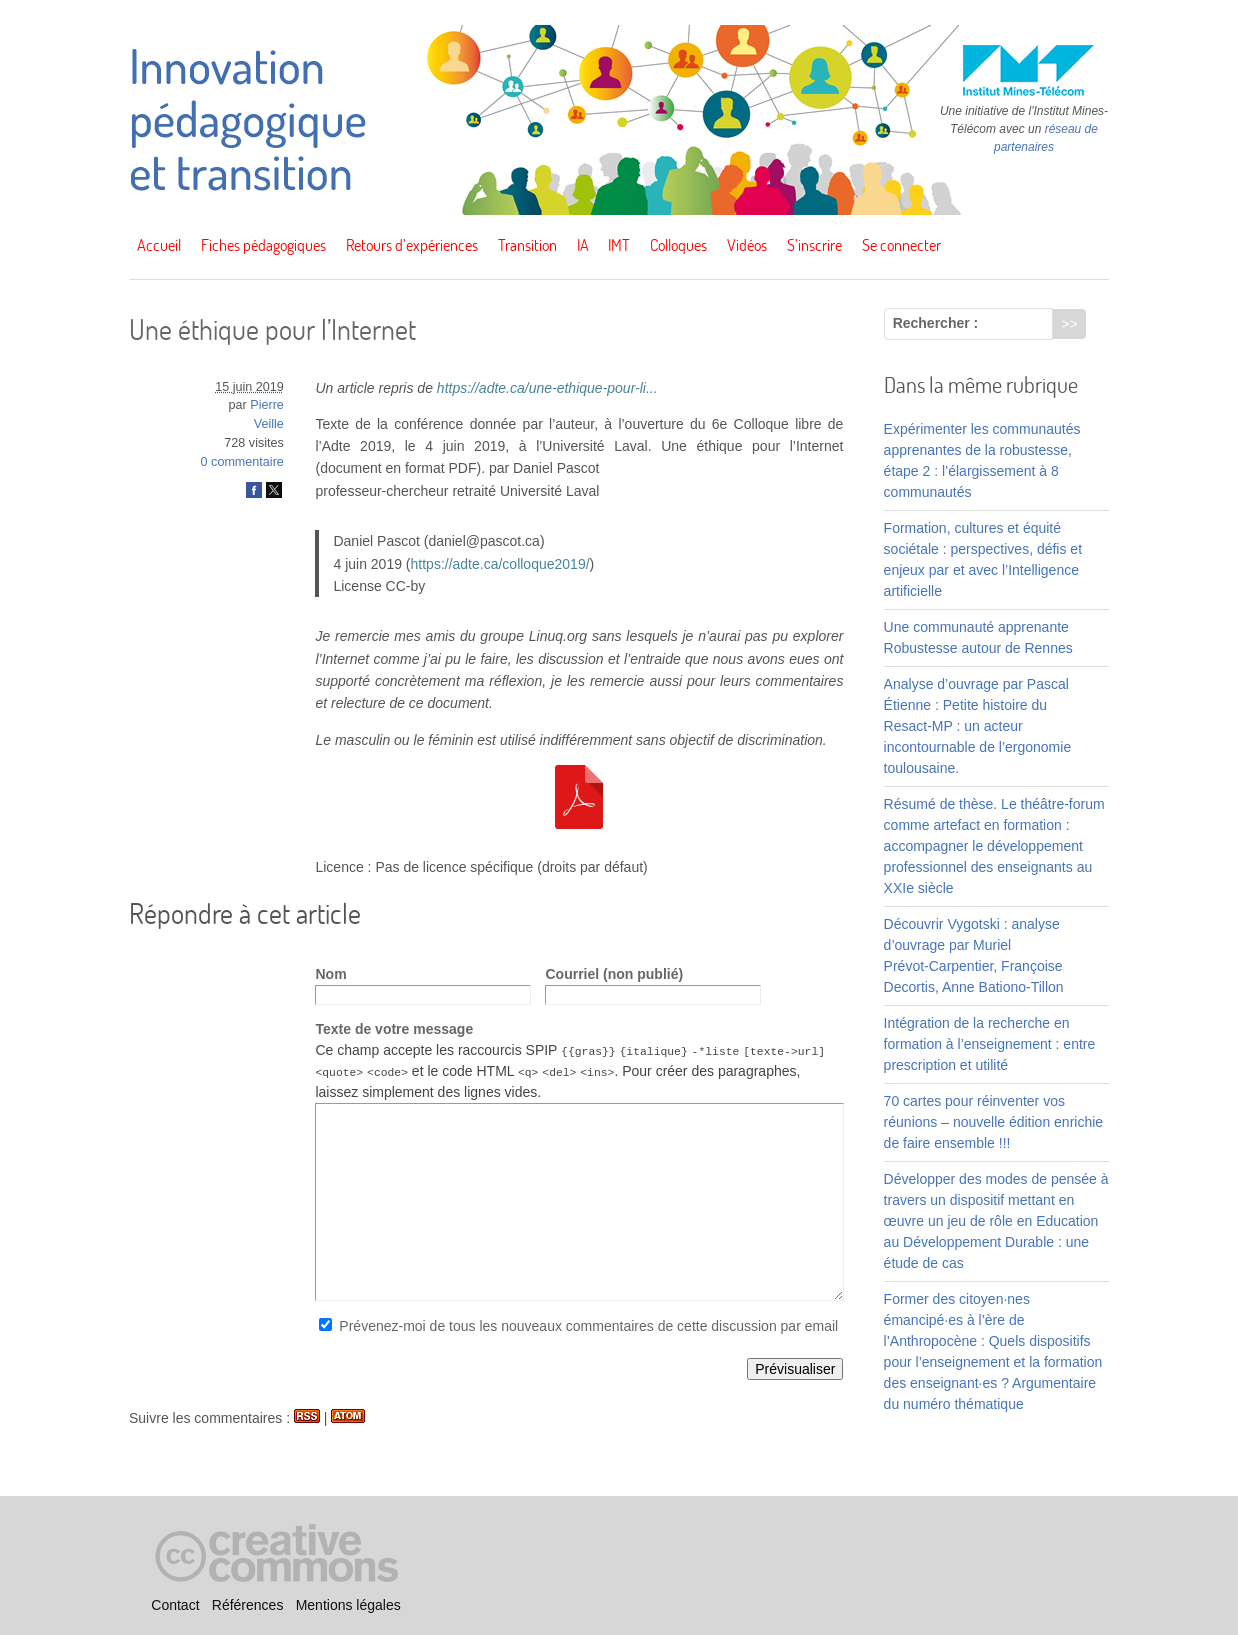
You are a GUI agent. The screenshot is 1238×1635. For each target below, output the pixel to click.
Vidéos (747, 245)
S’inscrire (814, 245)
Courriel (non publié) (614, 974)
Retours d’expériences (412, 245)
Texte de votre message (394, 1029)
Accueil (159, 245)
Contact (175, 1605)
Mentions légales (348, 1605)
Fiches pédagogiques (263, 245)
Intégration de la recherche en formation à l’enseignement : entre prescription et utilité (990, 1044)
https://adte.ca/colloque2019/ (500, 564)
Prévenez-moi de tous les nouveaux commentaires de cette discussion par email (588, 1326)
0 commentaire (242, 462)
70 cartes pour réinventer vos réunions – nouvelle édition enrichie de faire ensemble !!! (993, 1122)
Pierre (267, 405)
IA (583, 245)
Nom (330, 974)
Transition (527, 245)
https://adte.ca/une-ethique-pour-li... (547, 388)
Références (248, 1605)
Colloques (678, 245)
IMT (619, 245)
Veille (269, 424)
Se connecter (901, 245)
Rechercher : (936, 323)
